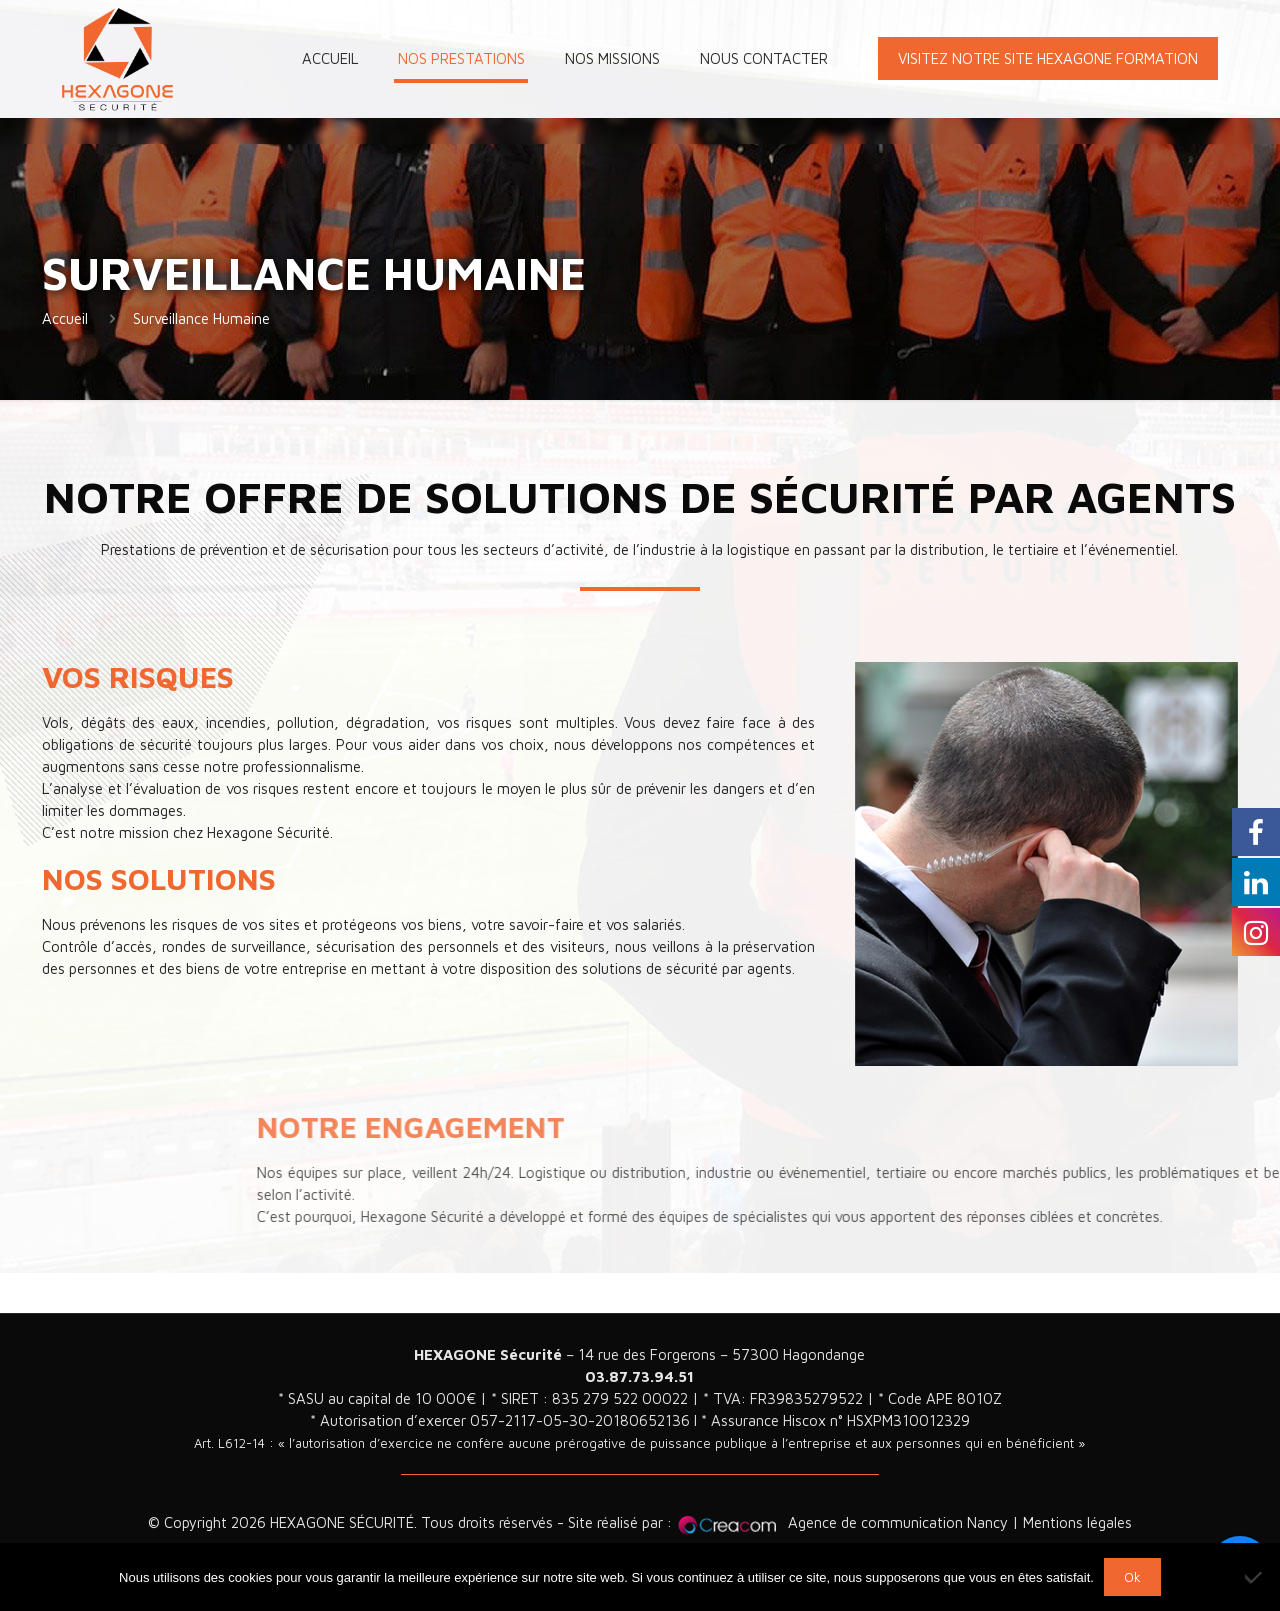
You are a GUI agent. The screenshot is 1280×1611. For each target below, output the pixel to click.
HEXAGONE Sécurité (488, 1354)
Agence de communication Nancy (898, 1522)
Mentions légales (1077, 1522)
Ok (1132, 1577)
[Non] (1255, 1577)
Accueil (65, 318)
